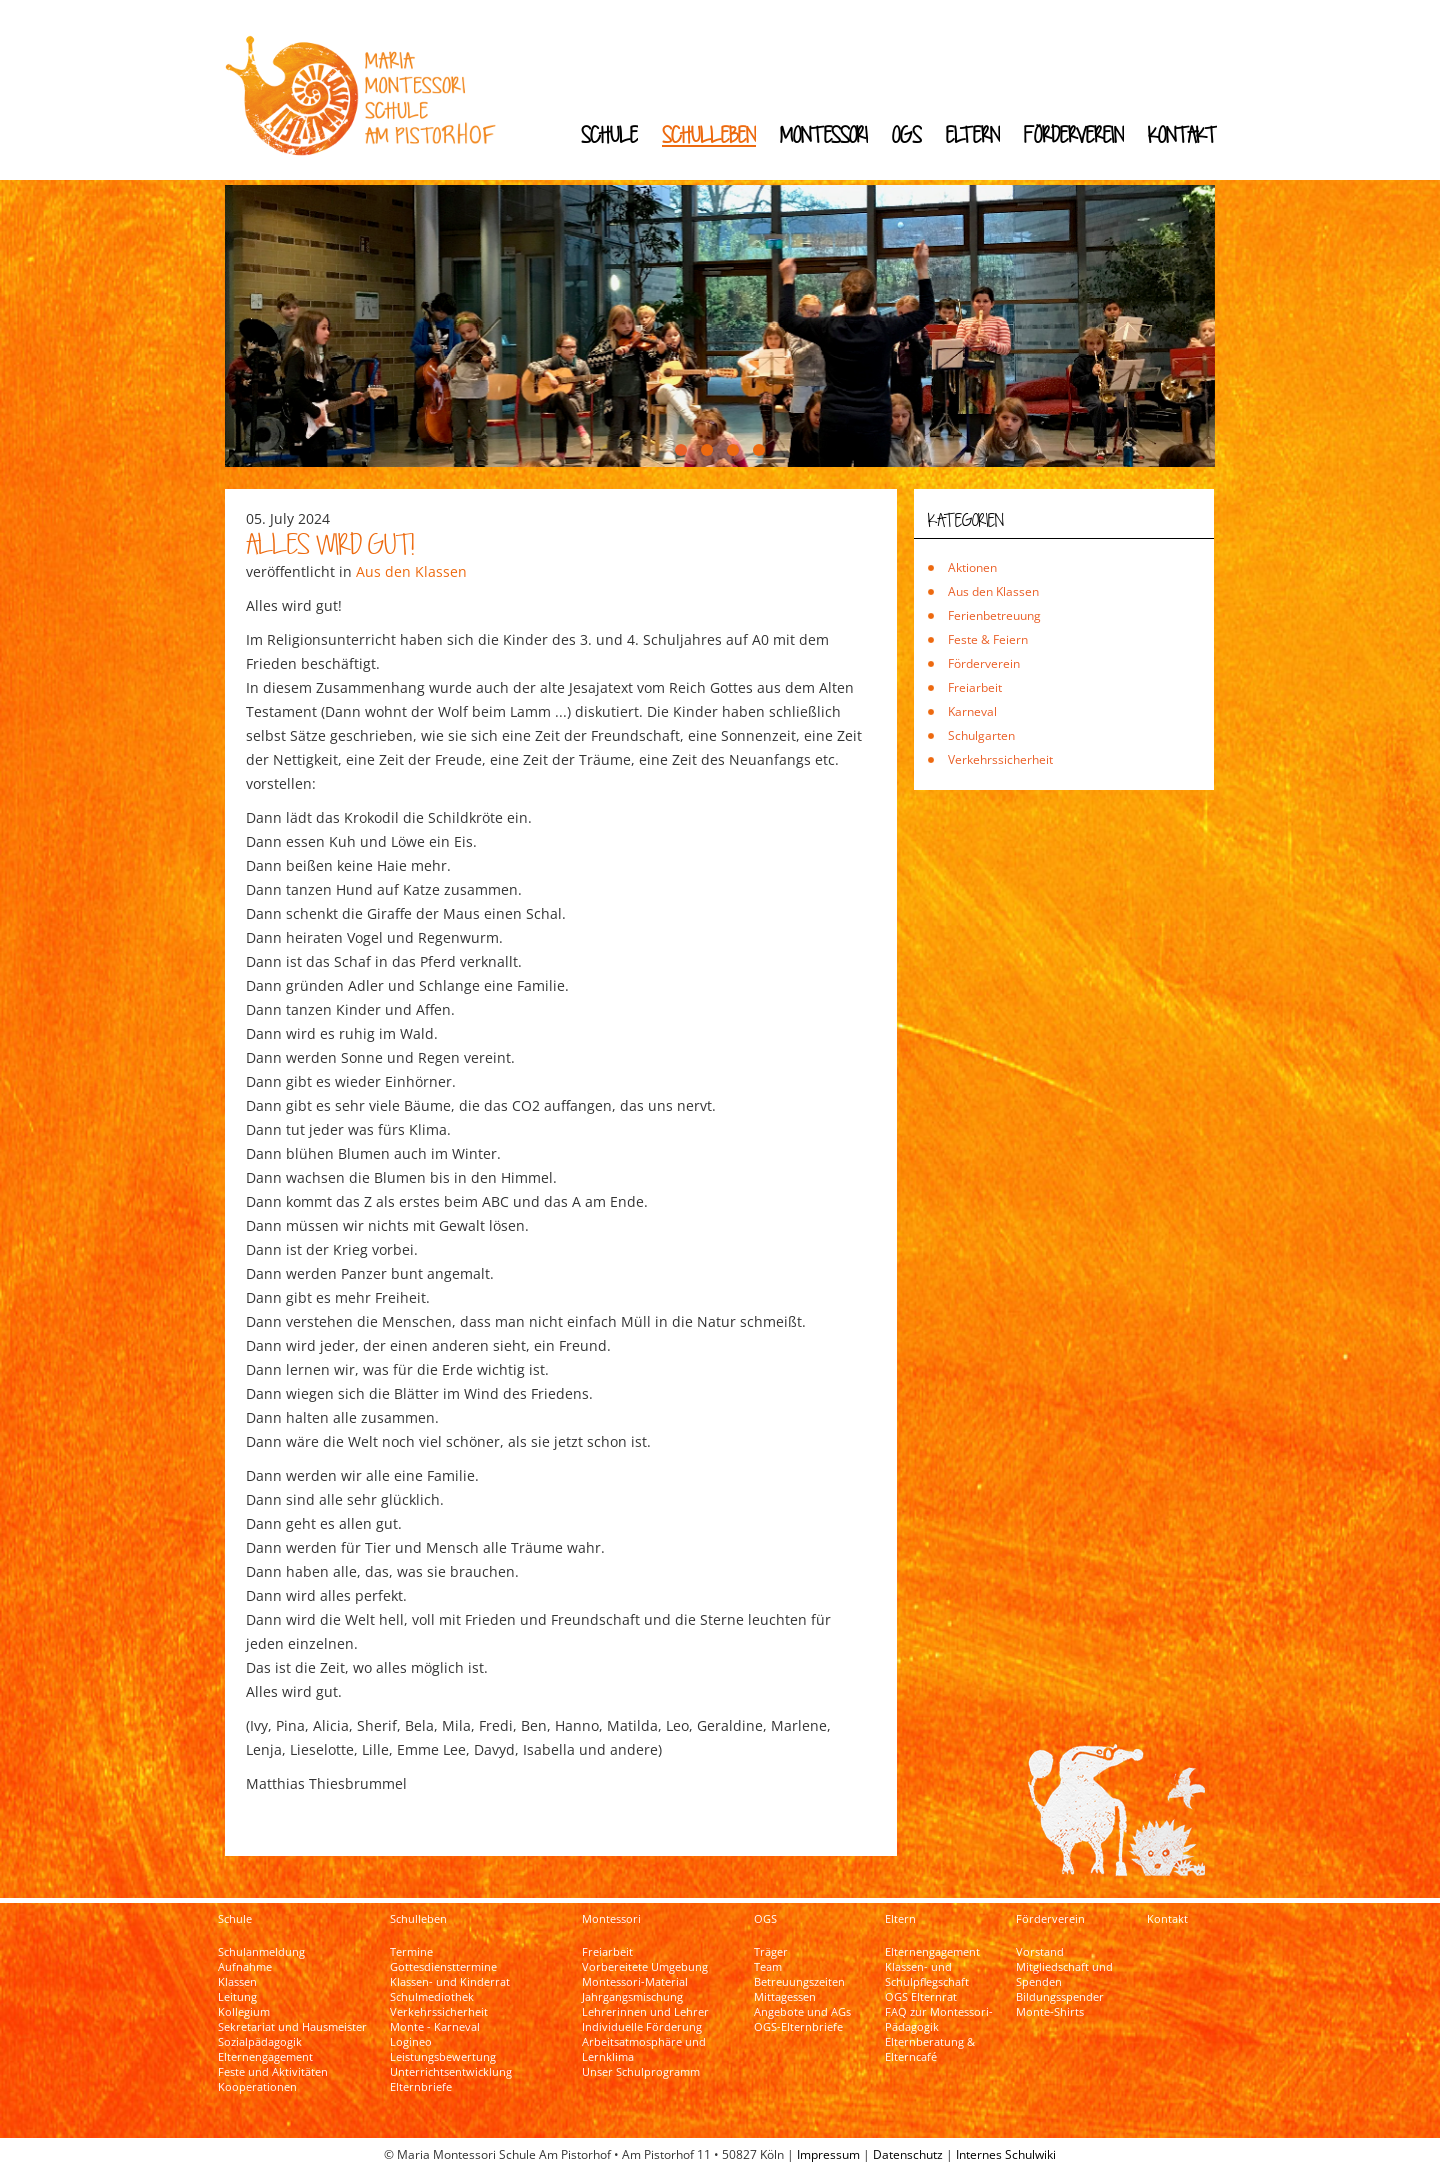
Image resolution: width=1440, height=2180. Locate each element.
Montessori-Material (635, 1982)
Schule (609, 134)
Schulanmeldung (261, 1952)
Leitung (237, 1997)
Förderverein (1074, 134)
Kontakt (1182, 134)
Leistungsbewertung (443, 2057)
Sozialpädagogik (260, 2042)
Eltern (973, 134)
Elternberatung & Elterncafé (930, 2049)
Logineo (411, 2042)
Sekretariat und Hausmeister (292, 2027)
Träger (771, 1952)
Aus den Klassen (411, 571)
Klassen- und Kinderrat (450, 1982)
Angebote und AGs (802, 2012)
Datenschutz (908, 2154)
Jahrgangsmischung (632, 1997)
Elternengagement (265, 2057)
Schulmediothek (432, 1997)
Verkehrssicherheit (1000, 759)
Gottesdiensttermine (443, 1967)
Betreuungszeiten (799, 1982)
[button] (681, 450)
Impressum (828, 2154)
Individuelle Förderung (642, 2027)
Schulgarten (981, 735)
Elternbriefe (421, 2087)
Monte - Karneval (435, 2027)
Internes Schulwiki (1006, 2154)
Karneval (972, 711)
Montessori (824, 134)
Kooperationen (257, 2087)
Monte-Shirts (1050, 2012)
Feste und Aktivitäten (273, 2072)
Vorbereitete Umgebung (645, 1967)
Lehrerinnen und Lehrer (645, 2012)
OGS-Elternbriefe (798, 2027)
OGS (907, 134)
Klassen (237, 1982)
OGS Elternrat (921, 1997)
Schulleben (709, 134)
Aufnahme (245, 1967)
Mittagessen (785, 1997)
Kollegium (244, 2012)
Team (768, 1967)
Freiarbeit (975, 687)
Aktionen (972, 567)
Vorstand (1040, 1952)
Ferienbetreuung (994, 615)
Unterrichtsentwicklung (451, 2072)
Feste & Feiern (988, 639)
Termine (411, 1952)
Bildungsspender (1060, 1997)
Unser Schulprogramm (641, 2072)
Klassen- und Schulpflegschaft (927, 1974)
